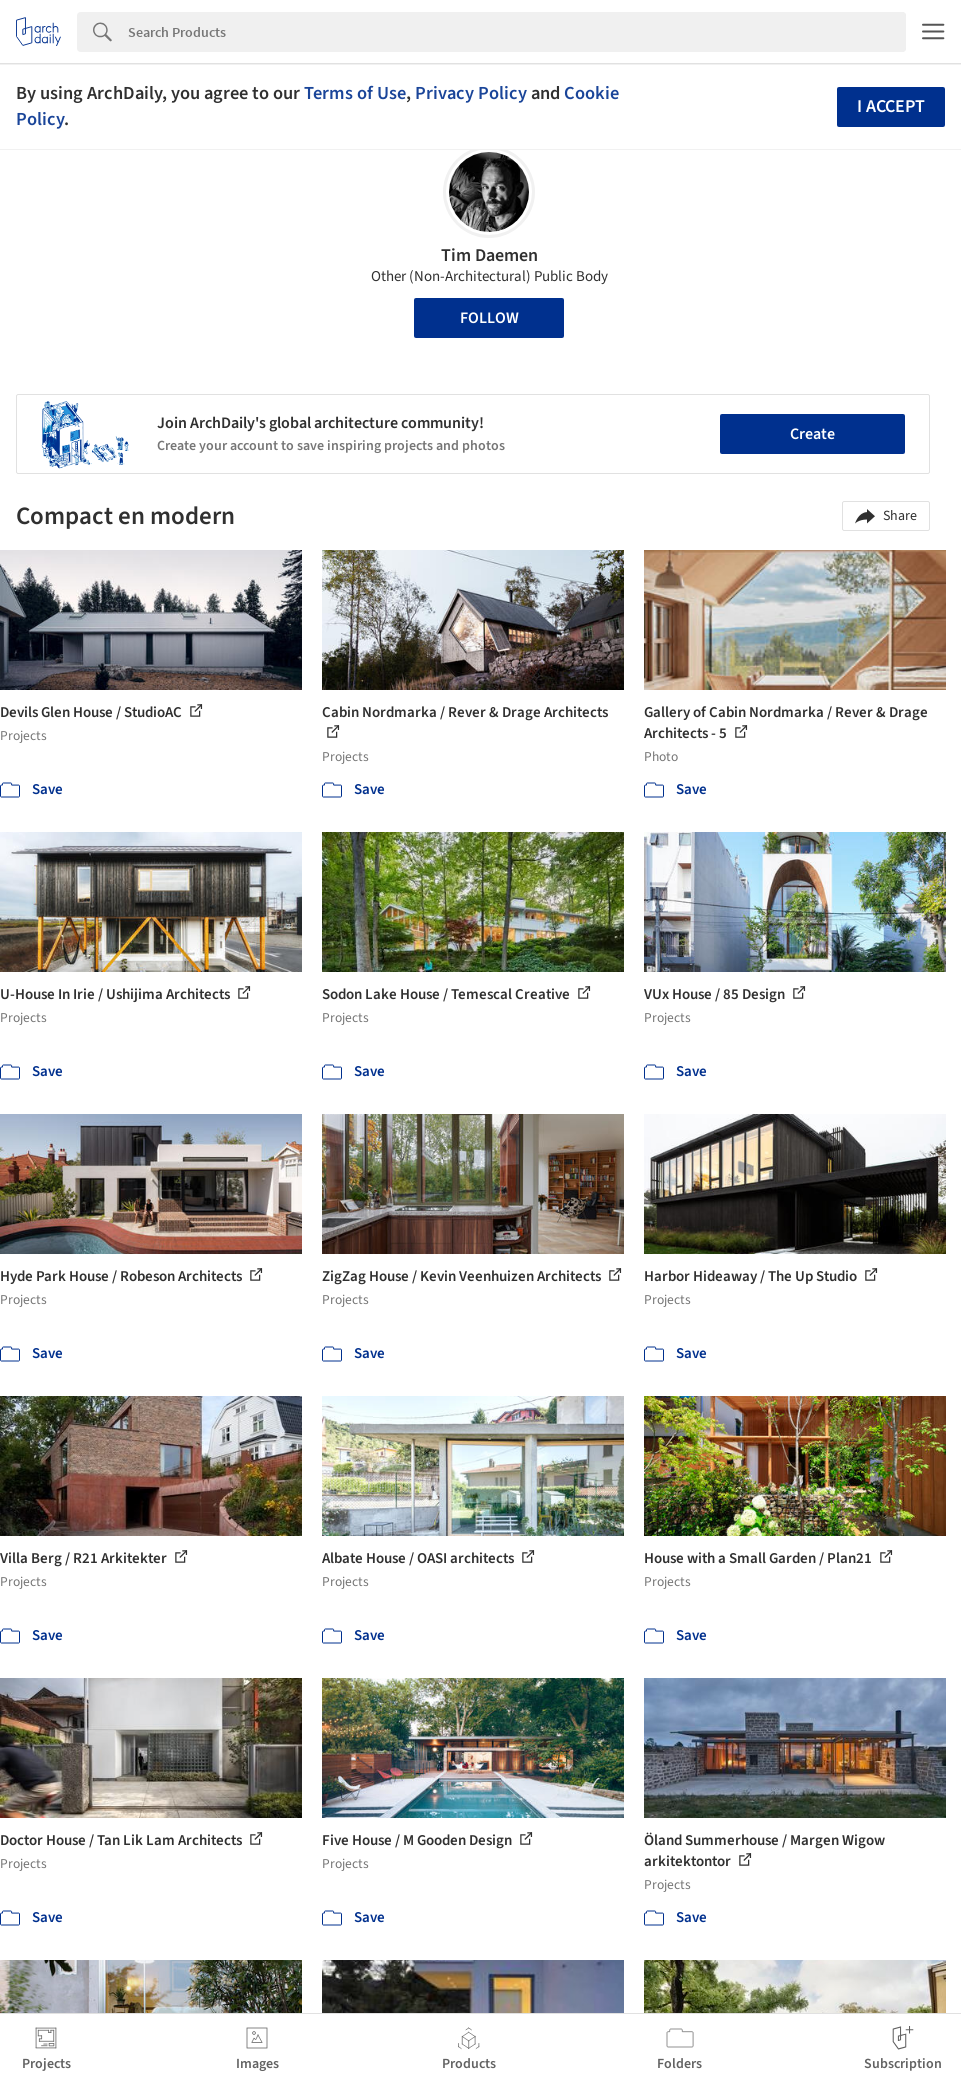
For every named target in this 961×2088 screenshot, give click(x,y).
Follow (489, 318)
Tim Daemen (489, 255)
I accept (891, 106)
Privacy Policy (471, 93)
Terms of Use (355, 93)
